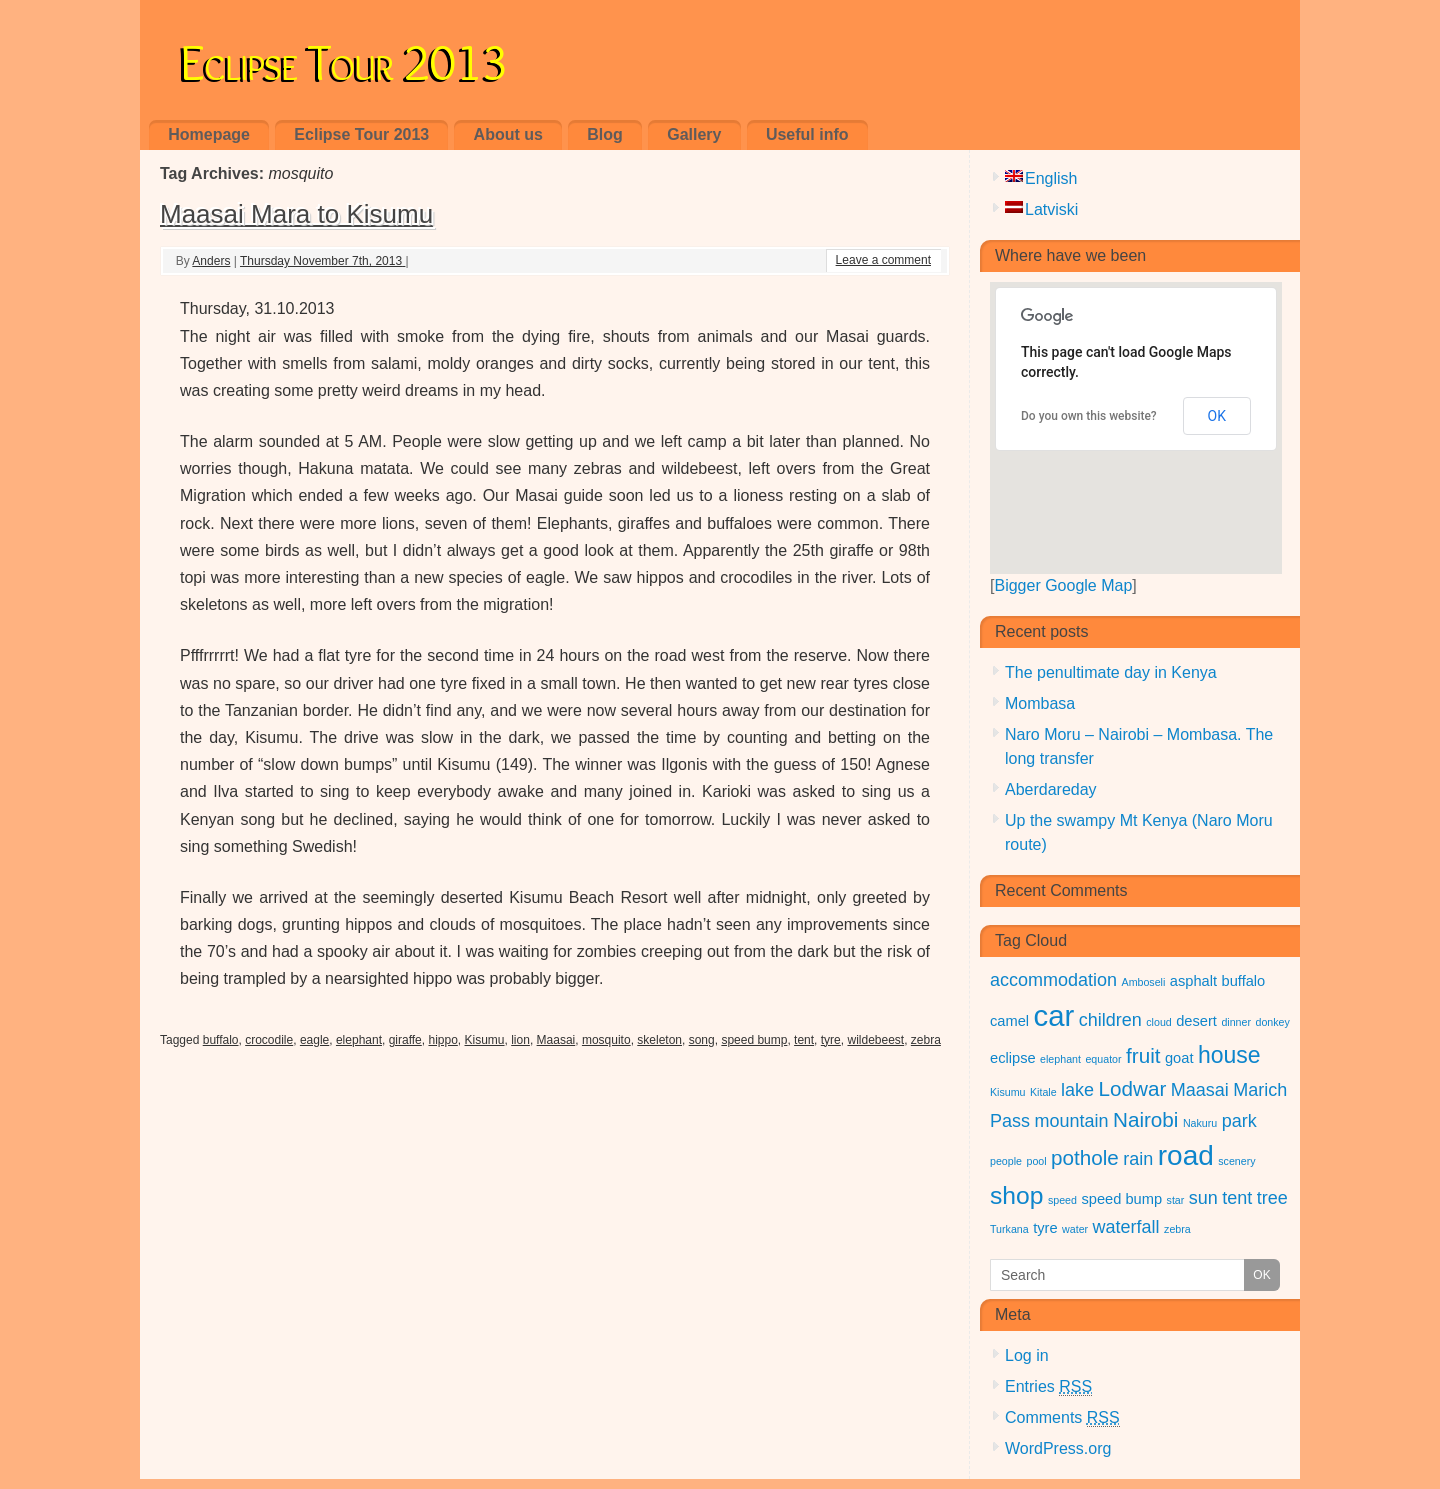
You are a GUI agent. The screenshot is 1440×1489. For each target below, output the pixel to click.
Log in (1027, 1355)
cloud (1158, 1022)
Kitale (1043, 1092)
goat (1179, 1058)
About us (508, 134)
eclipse (1013, 1058)
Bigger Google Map (1063, 585)
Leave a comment (883, 260)
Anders (211, 261)
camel (1009, 1021)
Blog (605, 134)
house (1229, 1055)
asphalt (1193, 981)
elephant (359, 1040)
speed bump (754, 1040)
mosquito (606, 1040)
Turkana (1009, 1229)
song (702, 1040)
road (1186, 1155)
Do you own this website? (1089, 416)
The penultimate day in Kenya (1111, 672)
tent (804, 1040)
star (1176, 1200)
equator (1103, 1059)
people (1006, 1161)
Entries (1048, 1387)
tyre (831, 1040)
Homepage (209, 134)
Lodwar (1133, 1088)
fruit (1143, 1055)
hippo (442, 1040)
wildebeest (875, 1040)
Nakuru (1200, 1123)
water (1075, 1229)
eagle (314, 1040)
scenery (1236, 1161)
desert (1196, 1021)
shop (1016, 1195)
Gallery (694, 134)
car (1054, 1015)
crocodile (269, 1040)
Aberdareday (1051, 789)
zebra (926, 1040)
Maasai (556, 1040)
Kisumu (485, 1040)
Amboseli (1144, 982)
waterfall (1126, 1227)
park (1239, 1121)
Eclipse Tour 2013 (344, 58)
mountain (1071, 1121)
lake (1077, 1090)
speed (1062, 1200)
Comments (1062, 1418)
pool (1036, 1161)
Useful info (807, 134)
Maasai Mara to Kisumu (296, 214)
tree (1272, 1198)
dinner (1236, 1022)
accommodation (1053, 980)
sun (1203, 1198)
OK (1217, 416)
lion (520, 1040)
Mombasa (1040, 703)
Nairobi (1145, 1119)
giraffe (405, 1040)
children (1110, 1020)
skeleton (659, 1040)
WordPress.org (1058, 1448)
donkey (1272, 1022)
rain (1138, 1159)
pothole (1085, 1157)
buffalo (221, 1040)
